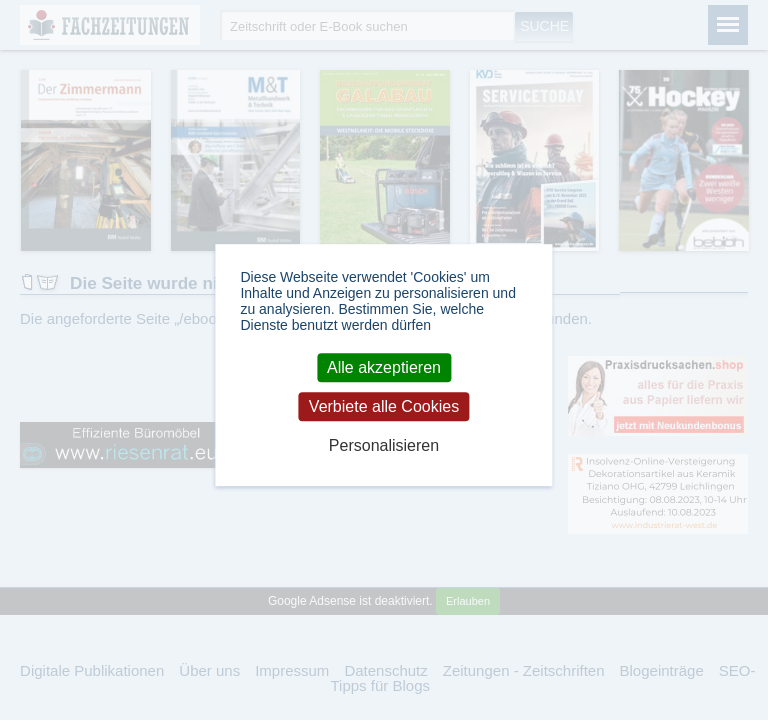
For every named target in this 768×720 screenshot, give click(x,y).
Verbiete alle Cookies (384, 406)
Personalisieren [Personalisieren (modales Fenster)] (384, 446)
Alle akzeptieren (384, 367)
